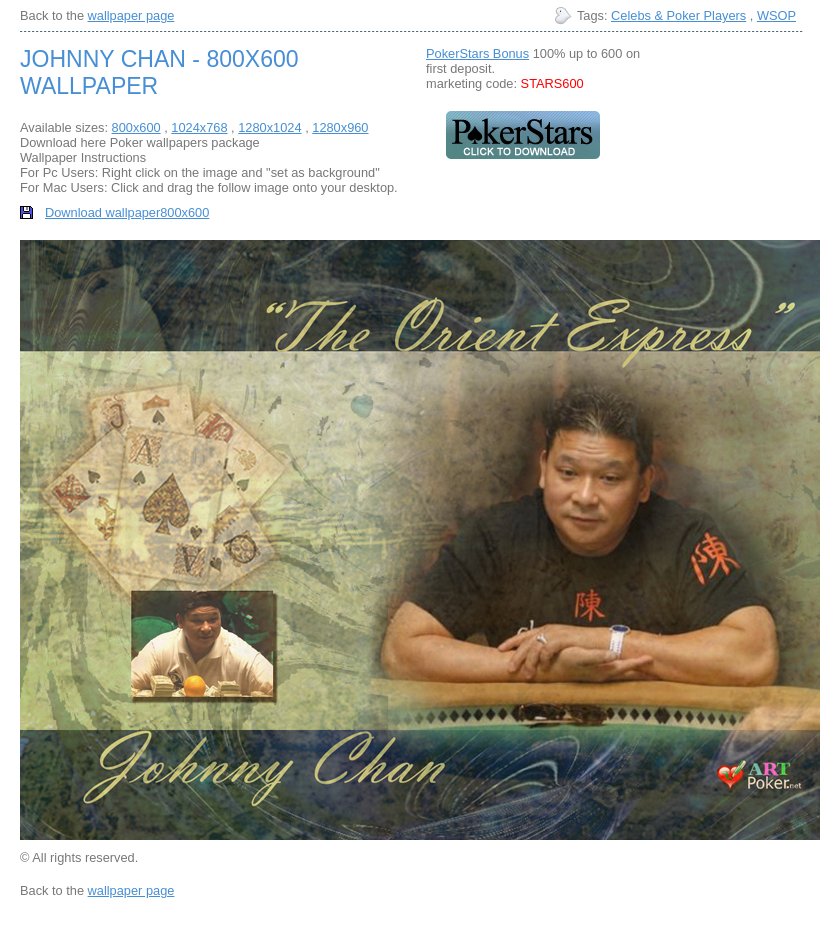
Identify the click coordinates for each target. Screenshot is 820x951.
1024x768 (199, 127)
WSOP (776, 15)
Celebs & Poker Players (678, 15)
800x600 (136, 127)
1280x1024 (269, 127)
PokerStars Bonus (477, 53)
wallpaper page (131, 15)
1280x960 (340, 127)
